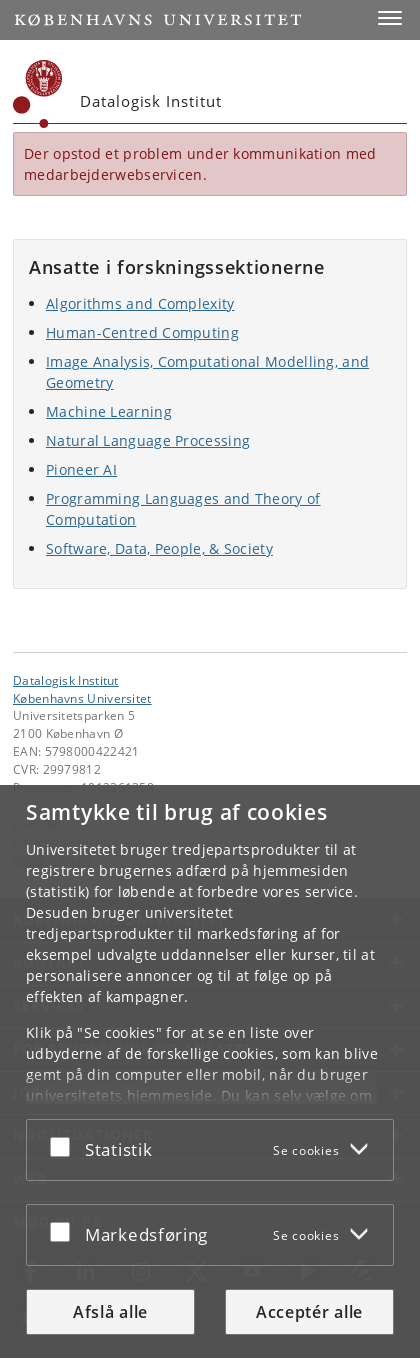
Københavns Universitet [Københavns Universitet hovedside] (82, 698)
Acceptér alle (309, 1312)
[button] (390, 18)
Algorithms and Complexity (140, 303)
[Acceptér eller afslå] (65, 1146)
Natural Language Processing (148, 440)
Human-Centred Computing (142, 332)
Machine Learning (109, 411)
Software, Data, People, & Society (159, 548)
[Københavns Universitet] (38, 94)
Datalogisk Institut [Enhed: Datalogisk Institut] (66, 680)
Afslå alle (110, 1312)
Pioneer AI (81, 469)
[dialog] (210, 1071)
